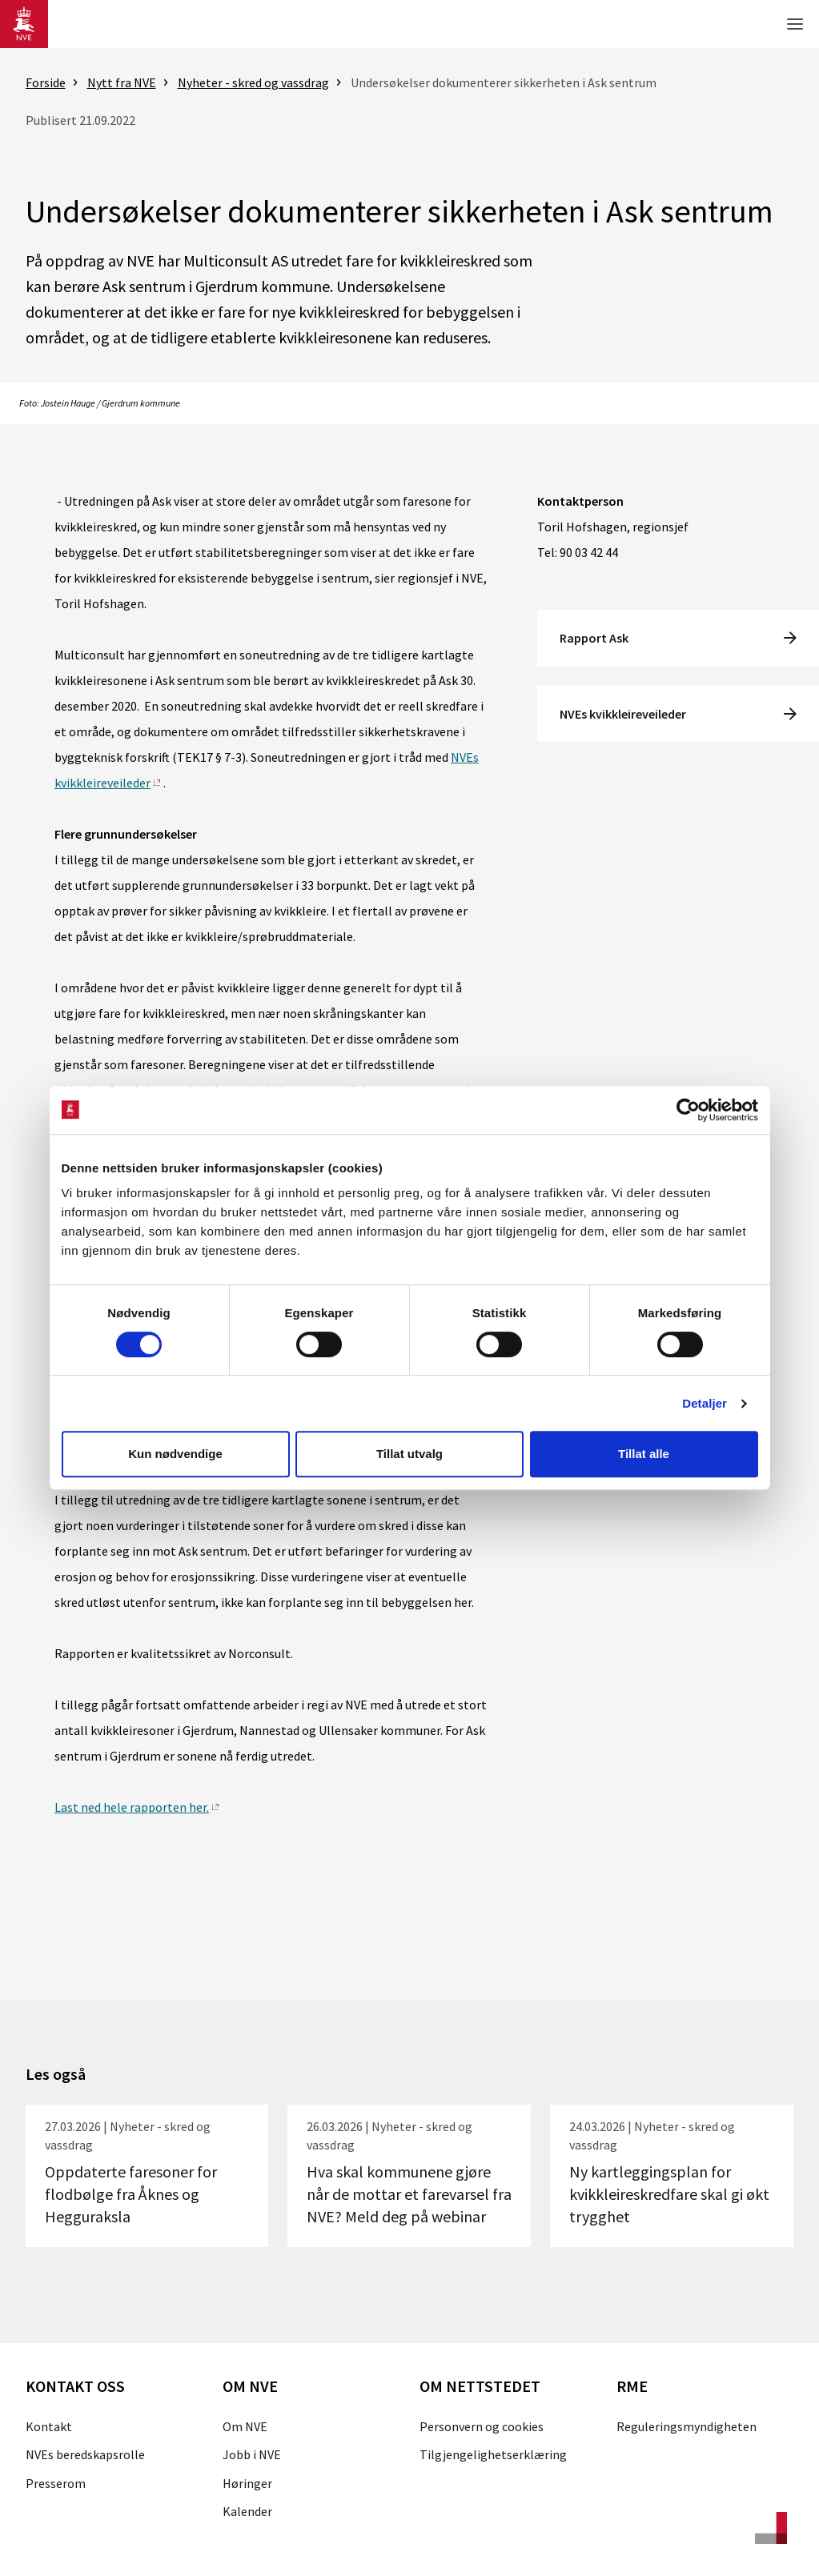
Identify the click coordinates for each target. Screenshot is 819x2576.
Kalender (247, 2511)
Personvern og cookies (482, 2426)
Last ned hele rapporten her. (131, 1807)
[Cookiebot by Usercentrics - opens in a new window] (688, 1110)
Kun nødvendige (175, 1453)
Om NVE (245, 2426)
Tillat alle (643, 1453)
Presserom (56, 2483)
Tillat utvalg (409, 1453)
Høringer (247, 2483)
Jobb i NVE (252, 2454)
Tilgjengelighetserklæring (493, 2454)
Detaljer (704, 1403)
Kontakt (49, 2426)
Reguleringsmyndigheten (686, 2426)
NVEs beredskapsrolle (85, 2454)
